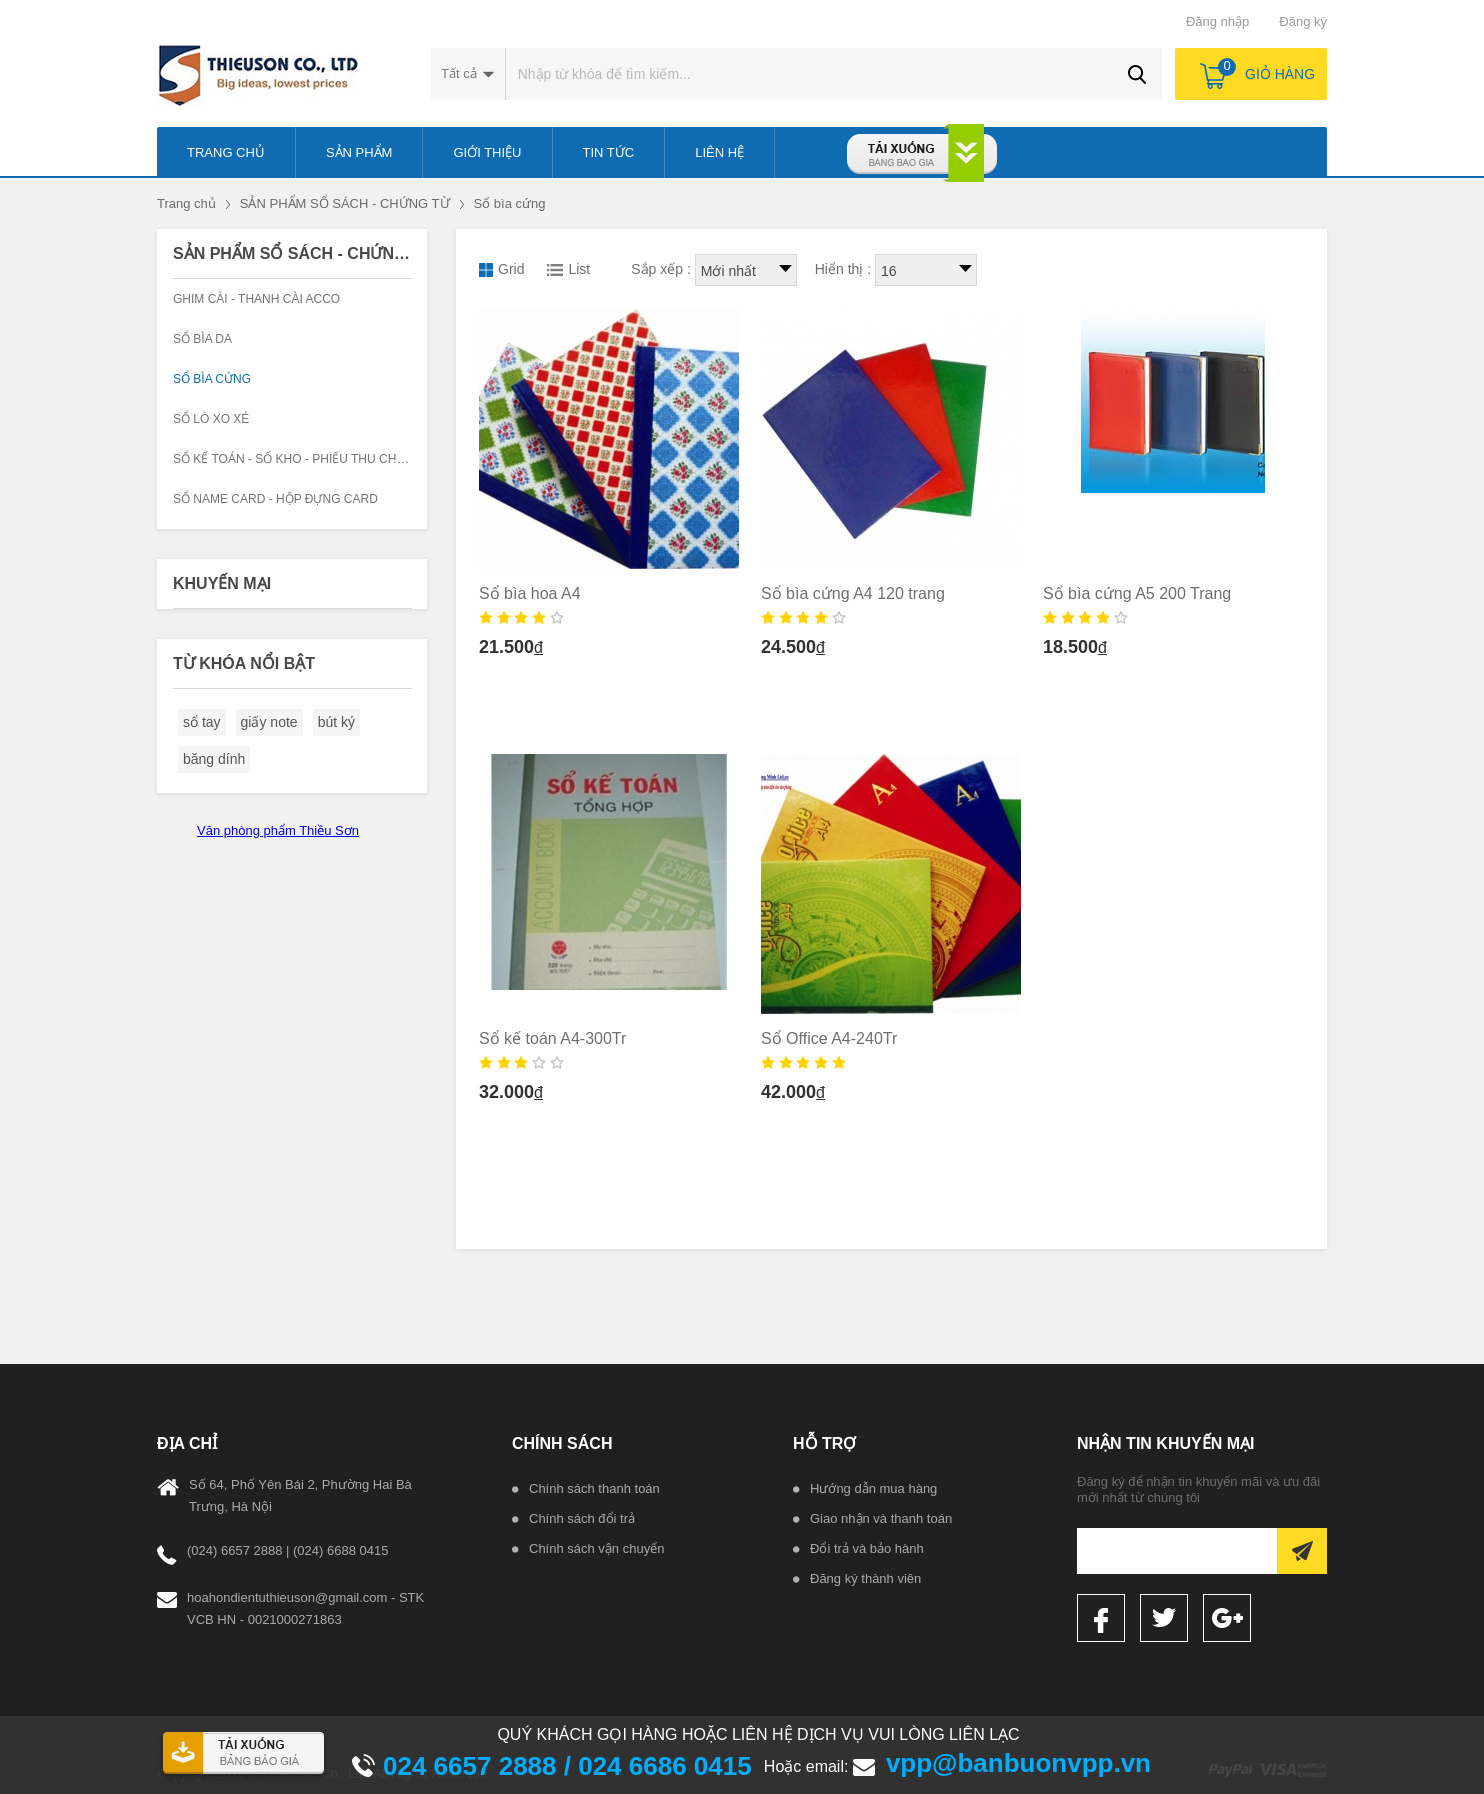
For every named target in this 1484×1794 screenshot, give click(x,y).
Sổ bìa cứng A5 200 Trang (1137, 593)
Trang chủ (186, 203)
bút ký (336, 722)
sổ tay (202, 722)
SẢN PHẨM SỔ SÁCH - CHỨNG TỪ (345, 203)
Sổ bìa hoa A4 (530, 593)
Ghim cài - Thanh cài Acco (256, 299)
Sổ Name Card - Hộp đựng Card (275, 499)
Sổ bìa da (202, 339)
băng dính (214, 759)
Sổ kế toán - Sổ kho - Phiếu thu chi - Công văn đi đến (345, 459)
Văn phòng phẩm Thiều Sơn (278, 830)
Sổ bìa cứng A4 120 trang (853, 593)
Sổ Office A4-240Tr (829, 1038)
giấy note (269, 722)
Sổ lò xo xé (211, 419)
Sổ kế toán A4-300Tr (552, 1038)
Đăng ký (1303, 21)
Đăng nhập (1217, 21)
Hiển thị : (843, 269)
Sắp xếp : (661, 269)
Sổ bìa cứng (510, 203)
